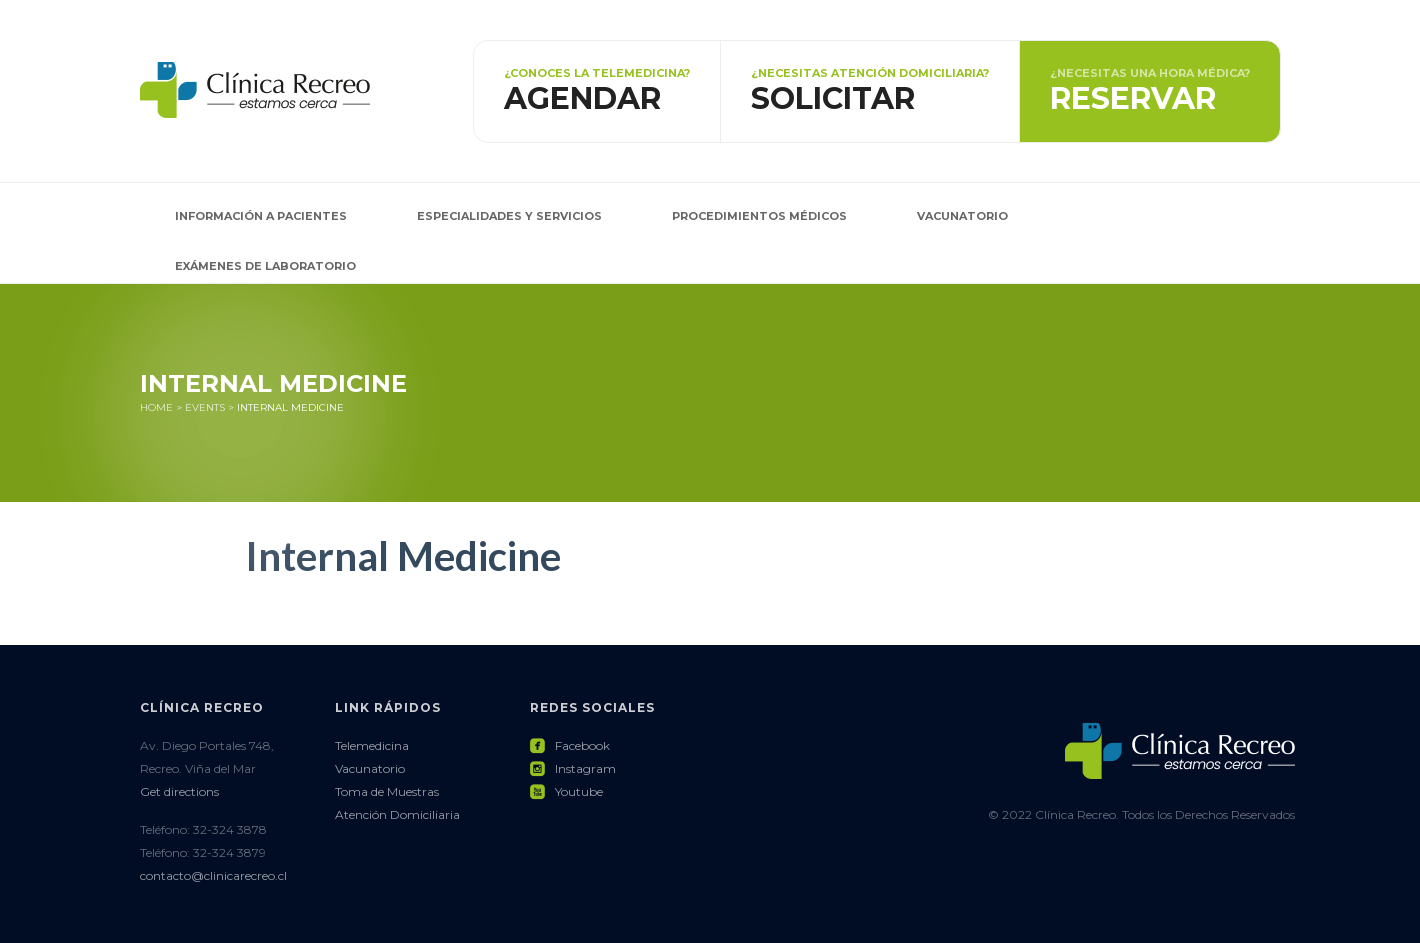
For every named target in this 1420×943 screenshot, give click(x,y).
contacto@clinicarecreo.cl (213, 875)
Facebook (570, 745)
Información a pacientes (261, 216)
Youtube (566, 791)
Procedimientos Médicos (759, 216)
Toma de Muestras (387, 791)
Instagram (573, 768)
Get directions (179, 791)
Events (205, 407)
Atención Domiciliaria (397, 814)
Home (156, 407)
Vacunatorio (962, 216)
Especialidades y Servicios (509, 216)
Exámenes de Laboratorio (265, 266)
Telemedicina (372, 745)
